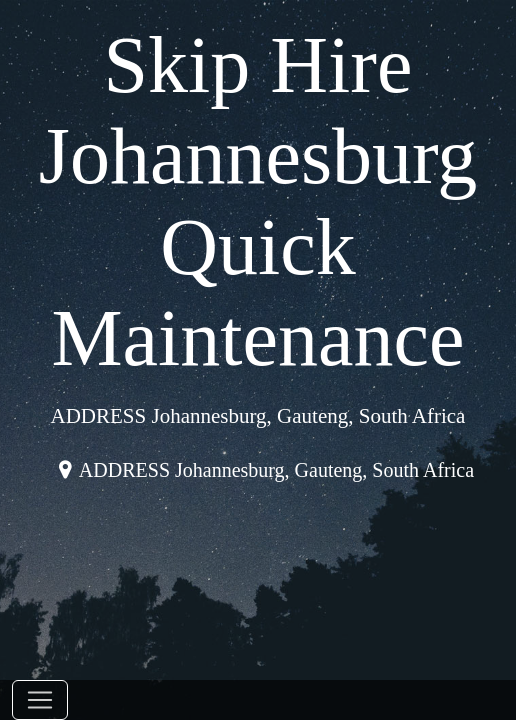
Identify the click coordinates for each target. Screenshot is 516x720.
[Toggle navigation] (40, 700)
